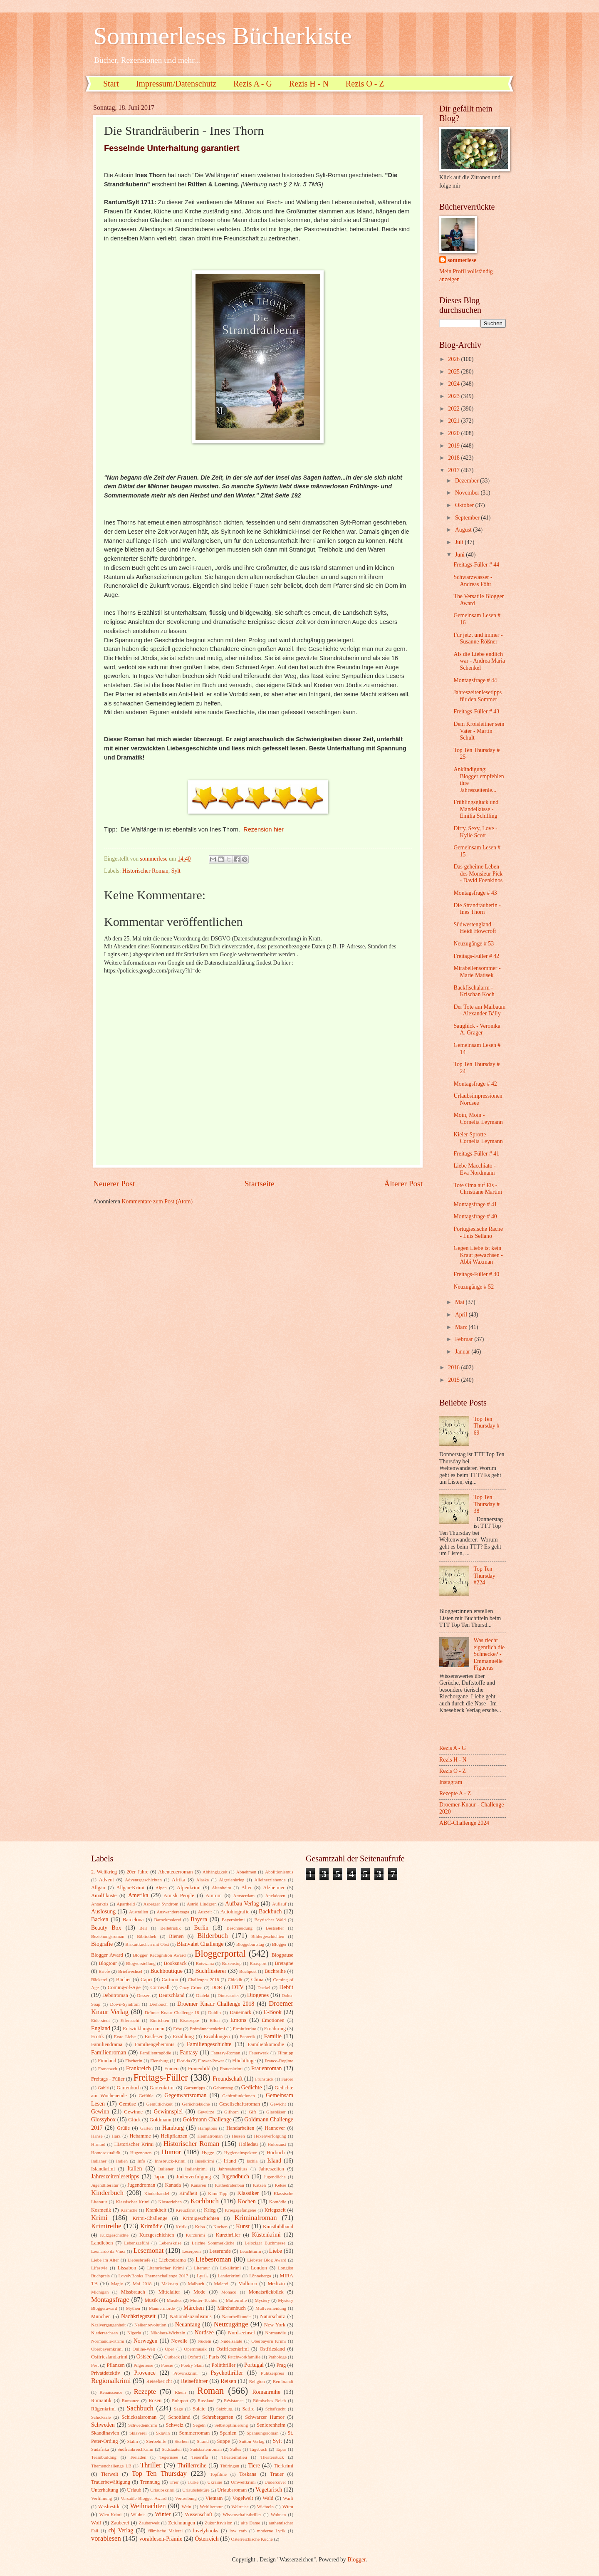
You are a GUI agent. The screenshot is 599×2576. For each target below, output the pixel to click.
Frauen (171, 2068)
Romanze (130, 2400)
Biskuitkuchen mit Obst (147, 1944)
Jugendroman (141, 2185)
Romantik (101, 2400)
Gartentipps (194, 2087)
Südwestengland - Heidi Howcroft (474, 928)
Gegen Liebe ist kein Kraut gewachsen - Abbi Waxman (477, 1255)
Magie (117, 2283)
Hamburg (173, 2128)
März (462, 1327)
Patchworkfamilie (244, 2356)
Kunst (243, 2226)
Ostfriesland (272, 2349)
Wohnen (278, 2514)
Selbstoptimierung (231, 2425)
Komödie (277, 2201)
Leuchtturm (250, 2251)
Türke (193, 2481)
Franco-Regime (279, 2060)
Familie (273, 2036)
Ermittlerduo (244, 2028)
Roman (210, 2390)
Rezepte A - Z (455, 1793)
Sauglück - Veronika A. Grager (476, 1029)
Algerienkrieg (231, 1879)
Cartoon (170, 1979)
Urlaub (134, 2490)
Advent (106, 1880)
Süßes (235, 2449)
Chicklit (235, 1979)
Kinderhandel (156, 2193)
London (259, 2268)
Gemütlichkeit (159, 2103)
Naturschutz (272, 2316)
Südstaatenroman (206, 2449)
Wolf (96, 2523)
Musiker (174, 2300)
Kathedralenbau (229, 2185)
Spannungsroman (263, 2432)
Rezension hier (263, 829)
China (257, 1979)
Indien (122, 2160)
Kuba (200, 2226)
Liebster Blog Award (266, 2259)
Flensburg (159, 2060)
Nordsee (204, 2332)
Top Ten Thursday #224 (484, 1576)
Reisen (228, 2381)
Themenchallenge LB (111, 2465)
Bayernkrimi (233, 1919)
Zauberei (120, 2523)
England (100, 2028)
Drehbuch (158, 2004)
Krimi (99, 2218)
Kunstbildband (278, 2227)
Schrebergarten (217, 2417)
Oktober (465, 505)
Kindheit (188, 2193)
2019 (454, 446)
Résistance (233, 2400)
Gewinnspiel (168, 2111)
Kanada (173, 2185)
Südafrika (100, 2449)
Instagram (450, 1782)
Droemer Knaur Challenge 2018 (215, 2004)
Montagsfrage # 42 (475, 1084)
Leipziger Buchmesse (265, 2242)
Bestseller (275, 1927)
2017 (454, 470)
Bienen (176, 1936)
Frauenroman (266, 2068)
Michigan (100, 2291)
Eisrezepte (189, 2020)
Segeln (199, 2425)
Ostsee (144, 2356)
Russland (206, 2400)
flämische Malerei (165, 2530)
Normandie (275, 2332)
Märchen (193, 2308)
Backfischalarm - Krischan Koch (473, 991)
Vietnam (214, 2498)
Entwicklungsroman (143, 2029)
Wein (186, 2506)
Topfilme (218, 2474)
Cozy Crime (190, 1987)
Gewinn (100, 2111)
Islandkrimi (103, 2169)
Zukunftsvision (219, 2522)
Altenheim (221, 1887)
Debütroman (115, 1995)
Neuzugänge (231, 2324)
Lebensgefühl (136, 2242)
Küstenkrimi (266, 2235)
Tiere (254, 2465)
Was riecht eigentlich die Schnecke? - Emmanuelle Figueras (489, 1654)
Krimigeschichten (201, 2218)
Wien (287, 2506)
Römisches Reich (269, 2400)
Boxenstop (232, 1963)
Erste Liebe (125, 2036)
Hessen (238, 2135)
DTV (238, 1987)
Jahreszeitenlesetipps (115, 2176)
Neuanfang (187, 2324)
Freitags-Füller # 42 (476, 956)
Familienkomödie (266, 2044)
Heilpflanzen (174, 2136)
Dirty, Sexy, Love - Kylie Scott (475, 832)
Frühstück (264, 2078)
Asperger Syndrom (161, 1903)
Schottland (179, 2417)
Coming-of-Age (124, 1987)
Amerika (138, 1895)
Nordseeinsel (241, 2333)
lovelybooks (205, 2531)
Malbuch (196, 2283)
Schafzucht (275, 2408)
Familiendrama (106, 2044)
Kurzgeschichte (114, 2234)
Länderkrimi (229, 2275)
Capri (146, 1979)
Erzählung (183, 2036)
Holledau (248, 2144)
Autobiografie (235, 1912)
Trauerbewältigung (110, 2482)
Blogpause (282, 1955)
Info (141, 2160)
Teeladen (138, 2457)
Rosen (155, 2400)
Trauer (277, 2474)
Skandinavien (105, 2433)
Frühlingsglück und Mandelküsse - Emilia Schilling (475, 809)
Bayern (199, 1919)
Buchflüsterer (210, 1971)
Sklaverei (138, 2432)
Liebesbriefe (139, 2259)
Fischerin (133, 2060)
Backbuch (270, 1911)
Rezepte (145, 2391)
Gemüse (127, 2104)
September (468, 518)
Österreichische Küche (252, 2538)
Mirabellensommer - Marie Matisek (476, 971)
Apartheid (125, 1903)
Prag (281, 2365)
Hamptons (207, 2128)
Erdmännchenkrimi (207, 2028)
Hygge (208, 2152)
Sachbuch (139, 2408)
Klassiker (248, 2193)
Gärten (146, 2128)
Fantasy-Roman (225, 2052)
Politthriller (223, 2365)
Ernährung (275, 2029)
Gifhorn (231, 2111)
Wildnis (138, 2514)
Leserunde (220, 2251)
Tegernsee (169, 2457)
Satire (249, 2409)
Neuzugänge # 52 (473, 1287)
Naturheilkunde (236, 2316)
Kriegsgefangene (240, 2209)
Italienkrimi (196, 2168)
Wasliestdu (109, 2506)
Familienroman (108, 2052)
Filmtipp (285, 2052)
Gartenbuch (128, 2088)
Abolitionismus (279, 1871)
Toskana (247, 2474)
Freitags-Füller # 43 (476, 711)
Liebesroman (213, 2259)
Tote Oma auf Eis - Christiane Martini (477, 1188)
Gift (252, 2111)
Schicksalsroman (138, 2417)
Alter (246, 1888)
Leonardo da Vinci (108, 2251)
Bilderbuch (212, 1936)
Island (274, 2161)
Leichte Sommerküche (213, 2242)
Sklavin (163, 2432)
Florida (183, 2060)
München (101, 2316)
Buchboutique (166, 1971)
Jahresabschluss (233, 2168)
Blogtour (108, 1963)
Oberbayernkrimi (107, 2348)
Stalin (132, 2441)
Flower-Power (211, 2060)
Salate (199, 2409)
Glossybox (103, 2119)
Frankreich (138, 2068)
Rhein (180, 2392)
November (468, 493)
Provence (144, 2373)
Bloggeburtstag (250, 1944)
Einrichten (159, 2020)
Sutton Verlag (252, 2441)
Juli (460, 542)
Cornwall (160, 1987)
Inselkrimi (204, 2160)
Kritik (181, 2226)
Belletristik (170, 1927)
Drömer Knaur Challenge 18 (172, 2012)
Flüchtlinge (244, 2061)
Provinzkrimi (185, 2373)
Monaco (228, 2291)
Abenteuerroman (175, 1872)
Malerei (221, 2283)
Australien (138, 1911)
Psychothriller (227, 2373)
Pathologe (277, 2356)
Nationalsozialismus (191, 2316)
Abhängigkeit (215, 1871)
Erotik (97, 2036)
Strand (203, 2441)
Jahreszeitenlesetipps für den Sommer (477, 696)
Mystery (262, 2300)
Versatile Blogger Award (143, 2498)
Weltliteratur (211, 2506)
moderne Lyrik (271, 2530)
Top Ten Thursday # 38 (487, 1504)
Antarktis (99, 1903)
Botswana (205, 1963)
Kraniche (129, 2209)
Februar (464, 1339)
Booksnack (175, 1963)
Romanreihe (266, 2392)
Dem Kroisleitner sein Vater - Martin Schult (478, 731)
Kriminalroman (255, 2218)
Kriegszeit (275, 2210)
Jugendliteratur (105, 2185)
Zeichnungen (181, 2523)
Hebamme (140, 2136)
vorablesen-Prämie (160, 2539)
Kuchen (220, 2226)
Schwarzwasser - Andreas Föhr (472, 580)
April (462, 1315)
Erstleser (154, 2036)
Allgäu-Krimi (130, 1888)
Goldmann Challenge (207, 2119)
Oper (169, 2348)
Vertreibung (186, 2498)
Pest (95, 2365)
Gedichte (251, 2087)
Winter (163, 2514)
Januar (463, 1352)
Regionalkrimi (111, 2381)
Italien (134, 2168)
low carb (238, 2530)
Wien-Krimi (110, 2514)
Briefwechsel (130, 1971)
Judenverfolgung (193, 2177)
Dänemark (240, 2012)
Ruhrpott (180, 2400)
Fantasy (189, 2052)
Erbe (177, 2028)
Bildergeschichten (267, 1936)
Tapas (281, 2449)
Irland (230, 2161)
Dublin (214, 2012)
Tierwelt (110, 2474)
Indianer (98, 2160)
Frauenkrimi (231, 2068)
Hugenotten (140, 2152)
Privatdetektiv (105, 2373)
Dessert (144, 1995)
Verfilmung (101, 2498)
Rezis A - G (252, 83)
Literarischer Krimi (165, 2267)
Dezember (467, 481)
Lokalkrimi (230, 2267)
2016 (454, 1367)
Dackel (263, 1987)
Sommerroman (194, 2433)
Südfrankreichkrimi (135, 2449)
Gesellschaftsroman (239, 2104)
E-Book (273, 2012)
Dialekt (202, 1995)
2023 (454, 396)
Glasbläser (276, 2111)
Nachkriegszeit (138, 2316)
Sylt (176, 871)
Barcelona (133, 1920)
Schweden (103, 2425)
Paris (214, 2357)
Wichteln (265, 2506)
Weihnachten (148, 2506)
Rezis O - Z (365, 83)
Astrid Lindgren (202, 1903)
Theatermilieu (234, 2457)
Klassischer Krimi (132, 2201)
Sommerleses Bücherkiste (222, 35)
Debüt (286, 1987)
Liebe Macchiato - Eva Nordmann (474, 1169)
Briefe (104, 1971)
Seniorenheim (271, 2425)
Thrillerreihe (192, 2465)
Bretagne (284, 1963)
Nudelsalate (231, 2340)
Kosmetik (101, 2210)
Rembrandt (283, 2381)
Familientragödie (155, 2052)
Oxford (194, 2356)
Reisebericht (159, 2381)
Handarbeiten (240, 2128)
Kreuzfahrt (186, 2209)
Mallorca (247, 2283)
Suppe (223, 2441)
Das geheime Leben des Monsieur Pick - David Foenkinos (477, 873)
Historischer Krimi (134, 2144)
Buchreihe (275, 1971)
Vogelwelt (242, 2498)
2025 (454, 372)
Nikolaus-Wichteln (168, 2332)
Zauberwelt (149, 2522)
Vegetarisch (268, 2490)
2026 (454, 359)
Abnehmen (246, 1871)
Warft (288, 2498)
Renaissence (110, 2392)
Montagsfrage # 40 (475, 1216)
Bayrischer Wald (270, 1919)
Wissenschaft (198, 2514)
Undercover (275, 2481)
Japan (160, 2177)
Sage (178, 2408)
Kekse (280, 2185)
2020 (454, 433)
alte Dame (250, 2522)
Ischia (252, 2160)
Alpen (161, 1887)
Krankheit (156, 2210)
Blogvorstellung (141, 1963)
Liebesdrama (172, 2260)
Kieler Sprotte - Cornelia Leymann (477, 1138)
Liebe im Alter (105, 2259)
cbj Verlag (121, 2530)
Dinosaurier (228, 1995)
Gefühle (146, 2095)
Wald (267, 2498)
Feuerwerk (259, 2052)
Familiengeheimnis (154, 2044)
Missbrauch (133, 2292)
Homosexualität (105, 2152)
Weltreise (239, 2506)
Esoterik (247, 2036)
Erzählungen (217, 2036)
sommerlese (462, 260)
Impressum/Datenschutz (176, 83)
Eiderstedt (100, 2020)
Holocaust (276, 2144)
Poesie (167, 2365)
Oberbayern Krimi (268, 2340)
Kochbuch (205, 2201)
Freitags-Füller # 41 (476, 1154)
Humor (171, 2152)
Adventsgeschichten (143, 1879)
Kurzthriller (228, 2235)
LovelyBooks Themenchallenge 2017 (153, 2275)
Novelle (179, 2341)
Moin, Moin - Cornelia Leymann (477, 1118)
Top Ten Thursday (159, 2473)
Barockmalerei (167, 1919)
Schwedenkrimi (142, 2425)
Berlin (201, 1928)
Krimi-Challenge (149, 2218)
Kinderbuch (107, 2193)
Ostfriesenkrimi (232, 2349)
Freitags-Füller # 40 (476, 1274)
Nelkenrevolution (150, 2324)
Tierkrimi (283, 2466)
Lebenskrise (170, 2242)
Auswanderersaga (173, 1911)
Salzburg (224, 2408)
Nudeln (204, 2340)
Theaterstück (272, 2457)
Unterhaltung (104, 2490)
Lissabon (126, 2268)
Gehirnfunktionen (238, 2095)
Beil (143, 1927)
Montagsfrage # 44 (475, 680)
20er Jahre (137, 1872)
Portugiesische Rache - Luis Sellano (477, 1232)
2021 (454, 421)
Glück (134, 2120)
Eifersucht (130, 2020)
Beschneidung (240, 1927)
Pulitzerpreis (272, 2373)
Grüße (123, 2128)
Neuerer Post (114, 1183)
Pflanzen (115, 2365)
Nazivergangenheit (108, 2324)
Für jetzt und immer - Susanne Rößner (477, 638)
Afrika (178, 1880)
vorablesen (106, 2538)
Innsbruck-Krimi (170, 2160)
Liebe (275, 2251)
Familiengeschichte (209, 2044)
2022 (454, 409)
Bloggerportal (220, 1953)
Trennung (150, 2482)
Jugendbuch (235, 2176)
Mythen (133, 2308)
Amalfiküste (103, 1895)
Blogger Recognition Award (159, 1954)
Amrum (213, 1895)
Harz (115, 2135)
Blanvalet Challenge (200, 1944)
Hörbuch (276, 2152)
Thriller (150, 2465)
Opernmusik (195, 2348)
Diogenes (258, 1995)
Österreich (206, 2539)
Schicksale (101, 2417)
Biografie (102, 1944)
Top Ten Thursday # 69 (487, 1426)
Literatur (202, 2267)
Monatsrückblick (266, 2292)
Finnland (107, 2061)
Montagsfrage (110, 2300)
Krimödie (152, 2226)
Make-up (169, 2283)
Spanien (228, 2433)
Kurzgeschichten (156, 2235)
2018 (454, 458)
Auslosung (103, 1911)
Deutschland (172, 1995)
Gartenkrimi (162, 2088)
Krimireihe (106, 2226)
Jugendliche (275, 2176)
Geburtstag (223, 2087)
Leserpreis (191, 2251)
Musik (151, 2300)
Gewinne (133, 2112)
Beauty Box (106, 1928)
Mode (199, 2292)
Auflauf (279, 1903)
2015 (454, 1380)
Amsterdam (244, 1895)
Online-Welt (144, 2348)
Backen (99, 1919)
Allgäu (98, 1888)
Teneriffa (199, 2457)
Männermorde (162, 2308)
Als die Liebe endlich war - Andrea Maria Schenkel (479, 661)
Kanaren (198, 2185)
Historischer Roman (145, 871)
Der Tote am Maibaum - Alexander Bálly (479, 1010)
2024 (454, 384)
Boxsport (258, 1963)
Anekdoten (275, 1895)
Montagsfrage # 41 (475, 1204)
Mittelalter (169, 2292)
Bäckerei (99, 1979)
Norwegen (145, 2341)
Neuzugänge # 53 (473, 943)
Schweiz (174, 2425)
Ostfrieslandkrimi (109, 2357)
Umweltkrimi (243, 2481)
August (464, 530)
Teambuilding (103, 2457)
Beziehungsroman (107, 1936)
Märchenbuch (232, 2308)
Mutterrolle (236, 2300)
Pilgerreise (143, 2365)
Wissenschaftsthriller (242, 2514)
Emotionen (273, 2020)
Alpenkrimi (188, 1888)
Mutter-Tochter (204, 2300)
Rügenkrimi (103, 2409)
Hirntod (98, 2144)
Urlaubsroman (232, 2490)
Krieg (209, 2210)
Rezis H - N (309, 83)
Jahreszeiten (271, 2169)
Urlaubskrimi (162, 2489)
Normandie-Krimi (107, 2340)
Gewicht (278, 2103)
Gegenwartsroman (185, 2095)
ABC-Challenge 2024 (464, 1823)
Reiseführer (194, 2381)
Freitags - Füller (107, 2079)
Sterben (182, 2441)
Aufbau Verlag (242, 1903)
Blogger (279, 1944)
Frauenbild (199, 2068)
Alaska (202, 1879)
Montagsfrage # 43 (475, 893)
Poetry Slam (192, 2365)
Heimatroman (210, 2135)
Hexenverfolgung (270, 2135)
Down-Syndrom (125, 2004)
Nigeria (134, 2332)
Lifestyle (99, 2267)
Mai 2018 (142, 2283)
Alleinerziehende (269, 1879)
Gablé (103, 2087)
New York (275, 2325)
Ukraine (214, 2481)
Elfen (215, 2020)
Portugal (254, 2365)
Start (111, 83)
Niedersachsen (104, 2332)
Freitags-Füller (161, 2077)
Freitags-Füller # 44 (476, 565)
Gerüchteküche (196, 2103)
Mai (460, 1302)
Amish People (178, 1895)
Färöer (287, 2078)
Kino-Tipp (217, 2193)
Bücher (123, 1979)
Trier (174, 2481)
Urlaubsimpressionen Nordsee (477, 1099)
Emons (238, 2020)
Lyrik (202, 2276)
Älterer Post (403, 1183)
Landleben (102, 2243)
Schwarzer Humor (264, 2417)
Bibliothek (146, 1936)
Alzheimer (274, 1888)
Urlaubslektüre (196, 2489)
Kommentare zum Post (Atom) (157, 1201)
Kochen (247, 2201)
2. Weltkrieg (104, 1872)
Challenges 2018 (203, 1979)
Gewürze (206, 2111)
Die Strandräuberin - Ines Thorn (476, 909)
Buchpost (248, 1971)
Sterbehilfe (156, 2441)
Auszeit (205, 1911)
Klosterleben (170, 2201)
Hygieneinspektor (240, 2152)
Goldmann (160, 2120)
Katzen (259, 2185)
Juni (460, 555)
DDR (216, 1987)
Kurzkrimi (195, 2234)
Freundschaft (228, 2079)
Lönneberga (260, 2275)
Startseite (260, 1183)
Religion (257, 2381)
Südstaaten (172, 2449)
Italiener (166, 2168)
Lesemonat (149, 2250)
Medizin (276, 2283)
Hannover (275, 2128)
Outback (172, 2356)
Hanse (97, 2135)
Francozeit (108, 2068)
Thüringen (229, 2465)
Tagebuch (258, 2449)
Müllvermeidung (270, 2308)
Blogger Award (107, 1955)
